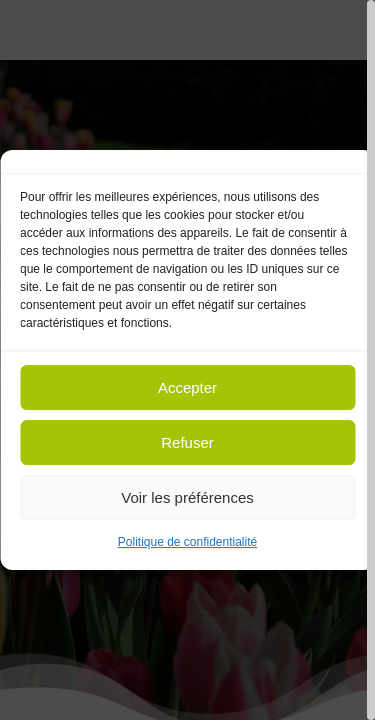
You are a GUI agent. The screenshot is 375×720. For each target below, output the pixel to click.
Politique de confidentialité (187, 542)
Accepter (187, 387)
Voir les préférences (187, 497)
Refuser (187, 442)
